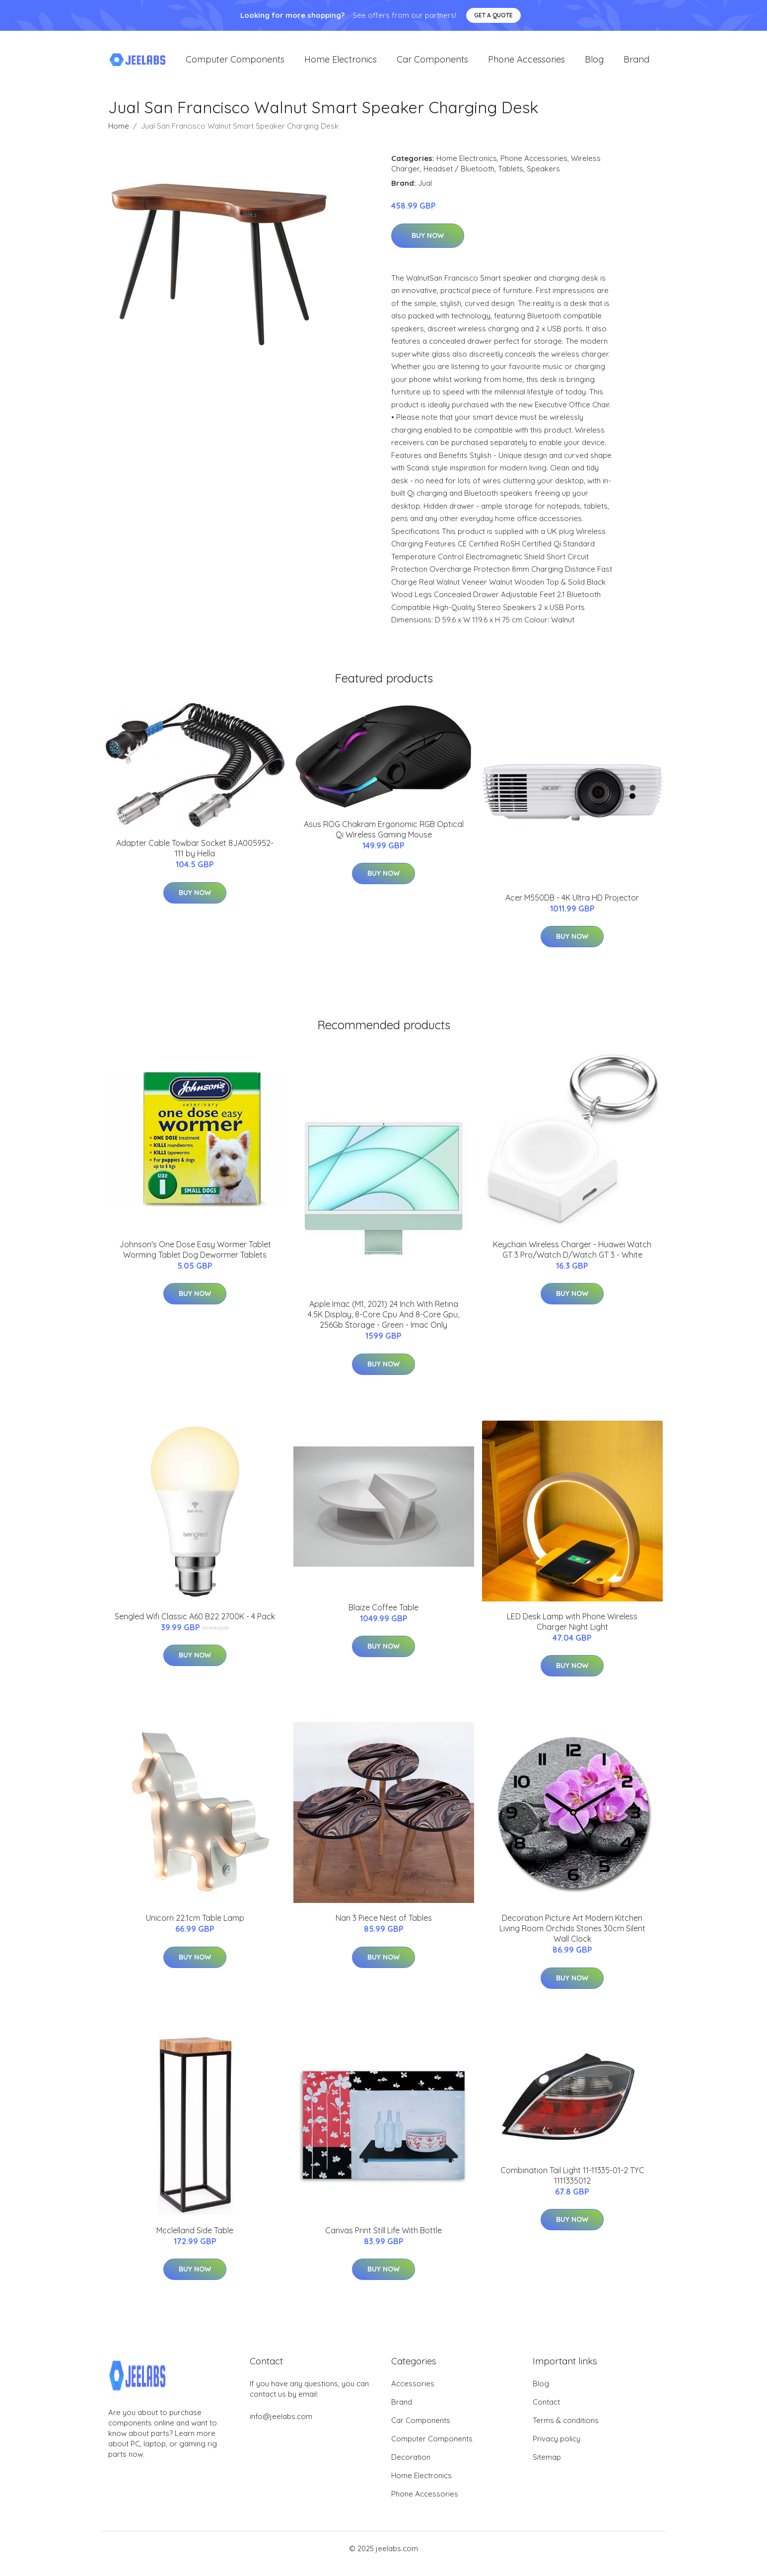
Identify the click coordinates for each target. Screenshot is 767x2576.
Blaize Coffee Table (383, 1607)
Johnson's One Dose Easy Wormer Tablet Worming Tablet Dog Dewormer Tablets (195, 1249)
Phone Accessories (526, 59)
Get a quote (493, 15)
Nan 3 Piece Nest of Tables (384, 1918)
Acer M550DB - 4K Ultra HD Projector (572, 898)
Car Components (432, 59)
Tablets (510, 168)
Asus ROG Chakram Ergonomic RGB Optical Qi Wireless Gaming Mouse (384, 829)
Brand (636, 59)
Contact (546, 2402)
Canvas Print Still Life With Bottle (383, 2230)
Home (118, 126)
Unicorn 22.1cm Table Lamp (195, 1918)
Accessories (412, 2383)
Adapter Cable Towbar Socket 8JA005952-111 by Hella (195, 848)
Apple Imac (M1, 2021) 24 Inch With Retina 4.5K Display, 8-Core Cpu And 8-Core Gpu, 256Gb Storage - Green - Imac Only (383, 1314)
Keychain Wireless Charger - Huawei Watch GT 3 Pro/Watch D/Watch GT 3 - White (572, 1249)
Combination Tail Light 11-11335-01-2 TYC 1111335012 (572, 2175)
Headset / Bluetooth (458, 168)
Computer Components (235, 59)
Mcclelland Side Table (194, 2230)
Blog (594, 59)
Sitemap (547, 2457)
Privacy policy (556, 2438)
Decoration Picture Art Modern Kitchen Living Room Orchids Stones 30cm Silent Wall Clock (572, 1928)
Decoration (410, 2457)
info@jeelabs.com (281, 2416)
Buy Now (428, 235)
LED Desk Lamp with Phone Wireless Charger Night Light (572, 1621)
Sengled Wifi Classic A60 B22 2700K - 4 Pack (195, 1616)
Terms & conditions (566, 2420)
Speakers (543, 168)
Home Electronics (340, 59)
